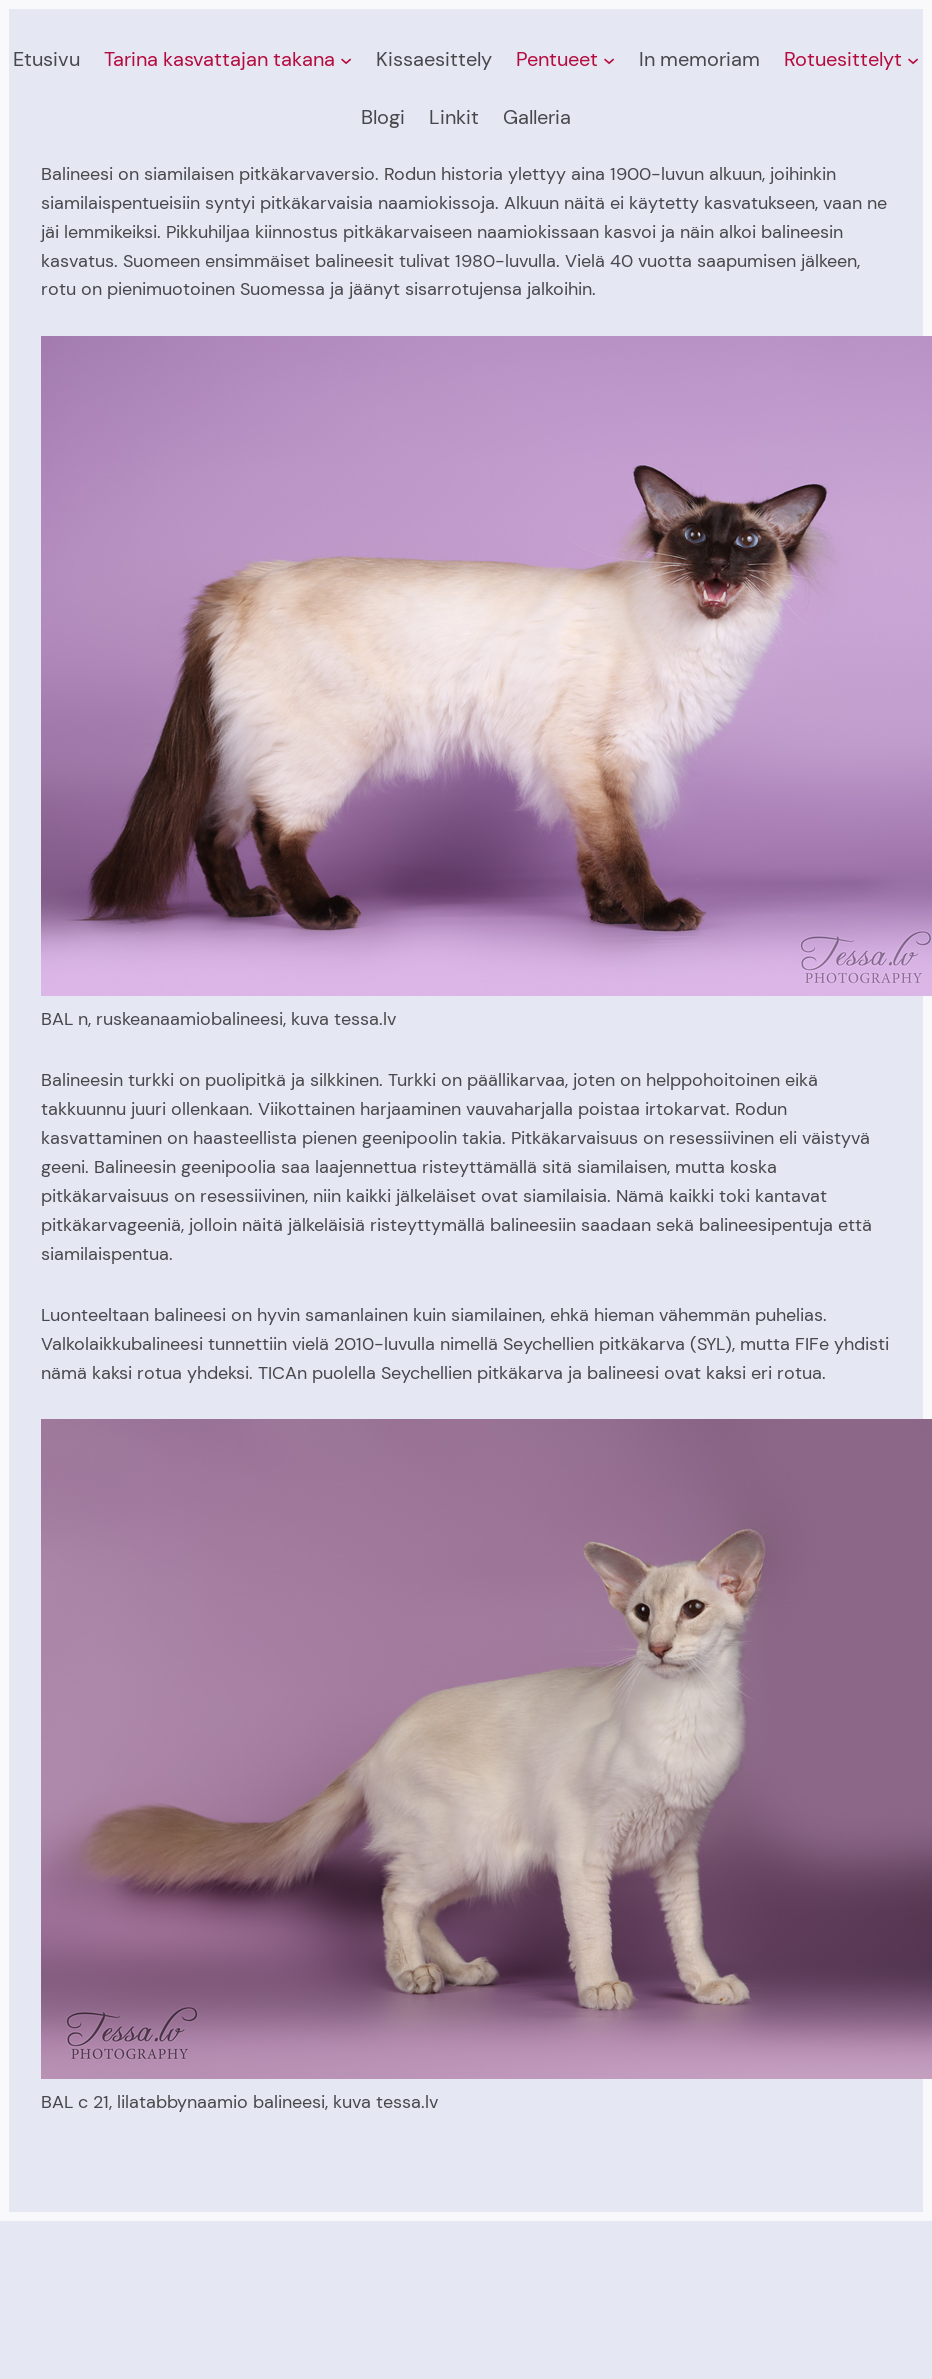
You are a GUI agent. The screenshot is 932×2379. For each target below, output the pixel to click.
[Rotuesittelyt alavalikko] (913, 60)
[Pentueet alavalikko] (609, 60)
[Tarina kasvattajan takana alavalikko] (346, 60)
